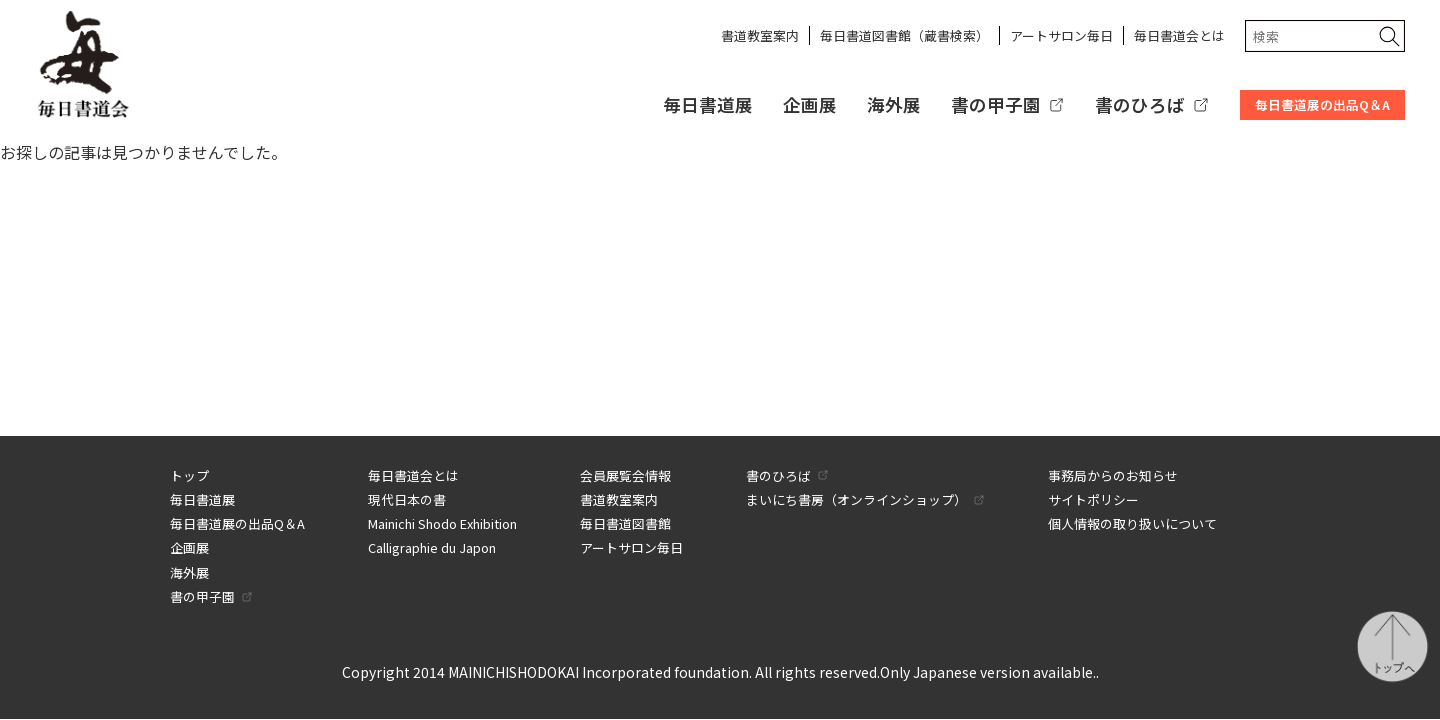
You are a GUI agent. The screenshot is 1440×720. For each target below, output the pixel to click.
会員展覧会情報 (625, 475)
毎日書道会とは (1179, 35)
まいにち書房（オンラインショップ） (856, 499)
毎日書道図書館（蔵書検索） (904, 35)
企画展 (810, 104)
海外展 (894, 104)
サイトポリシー (1093, 499)
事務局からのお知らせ (1113, 475)
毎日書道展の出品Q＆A (1322, 104)
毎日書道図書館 (625, 523)
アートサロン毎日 (1061, 35)
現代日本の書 (407, 499)
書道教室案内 (760, 35)
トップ (189, 475)
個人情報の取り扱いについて (1132, 523)
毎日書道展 (708, 104)
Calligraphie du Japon (432, 547)
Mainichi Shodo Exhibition (442, 523)
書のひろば (1140, 104)
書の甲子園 (996, 104)
